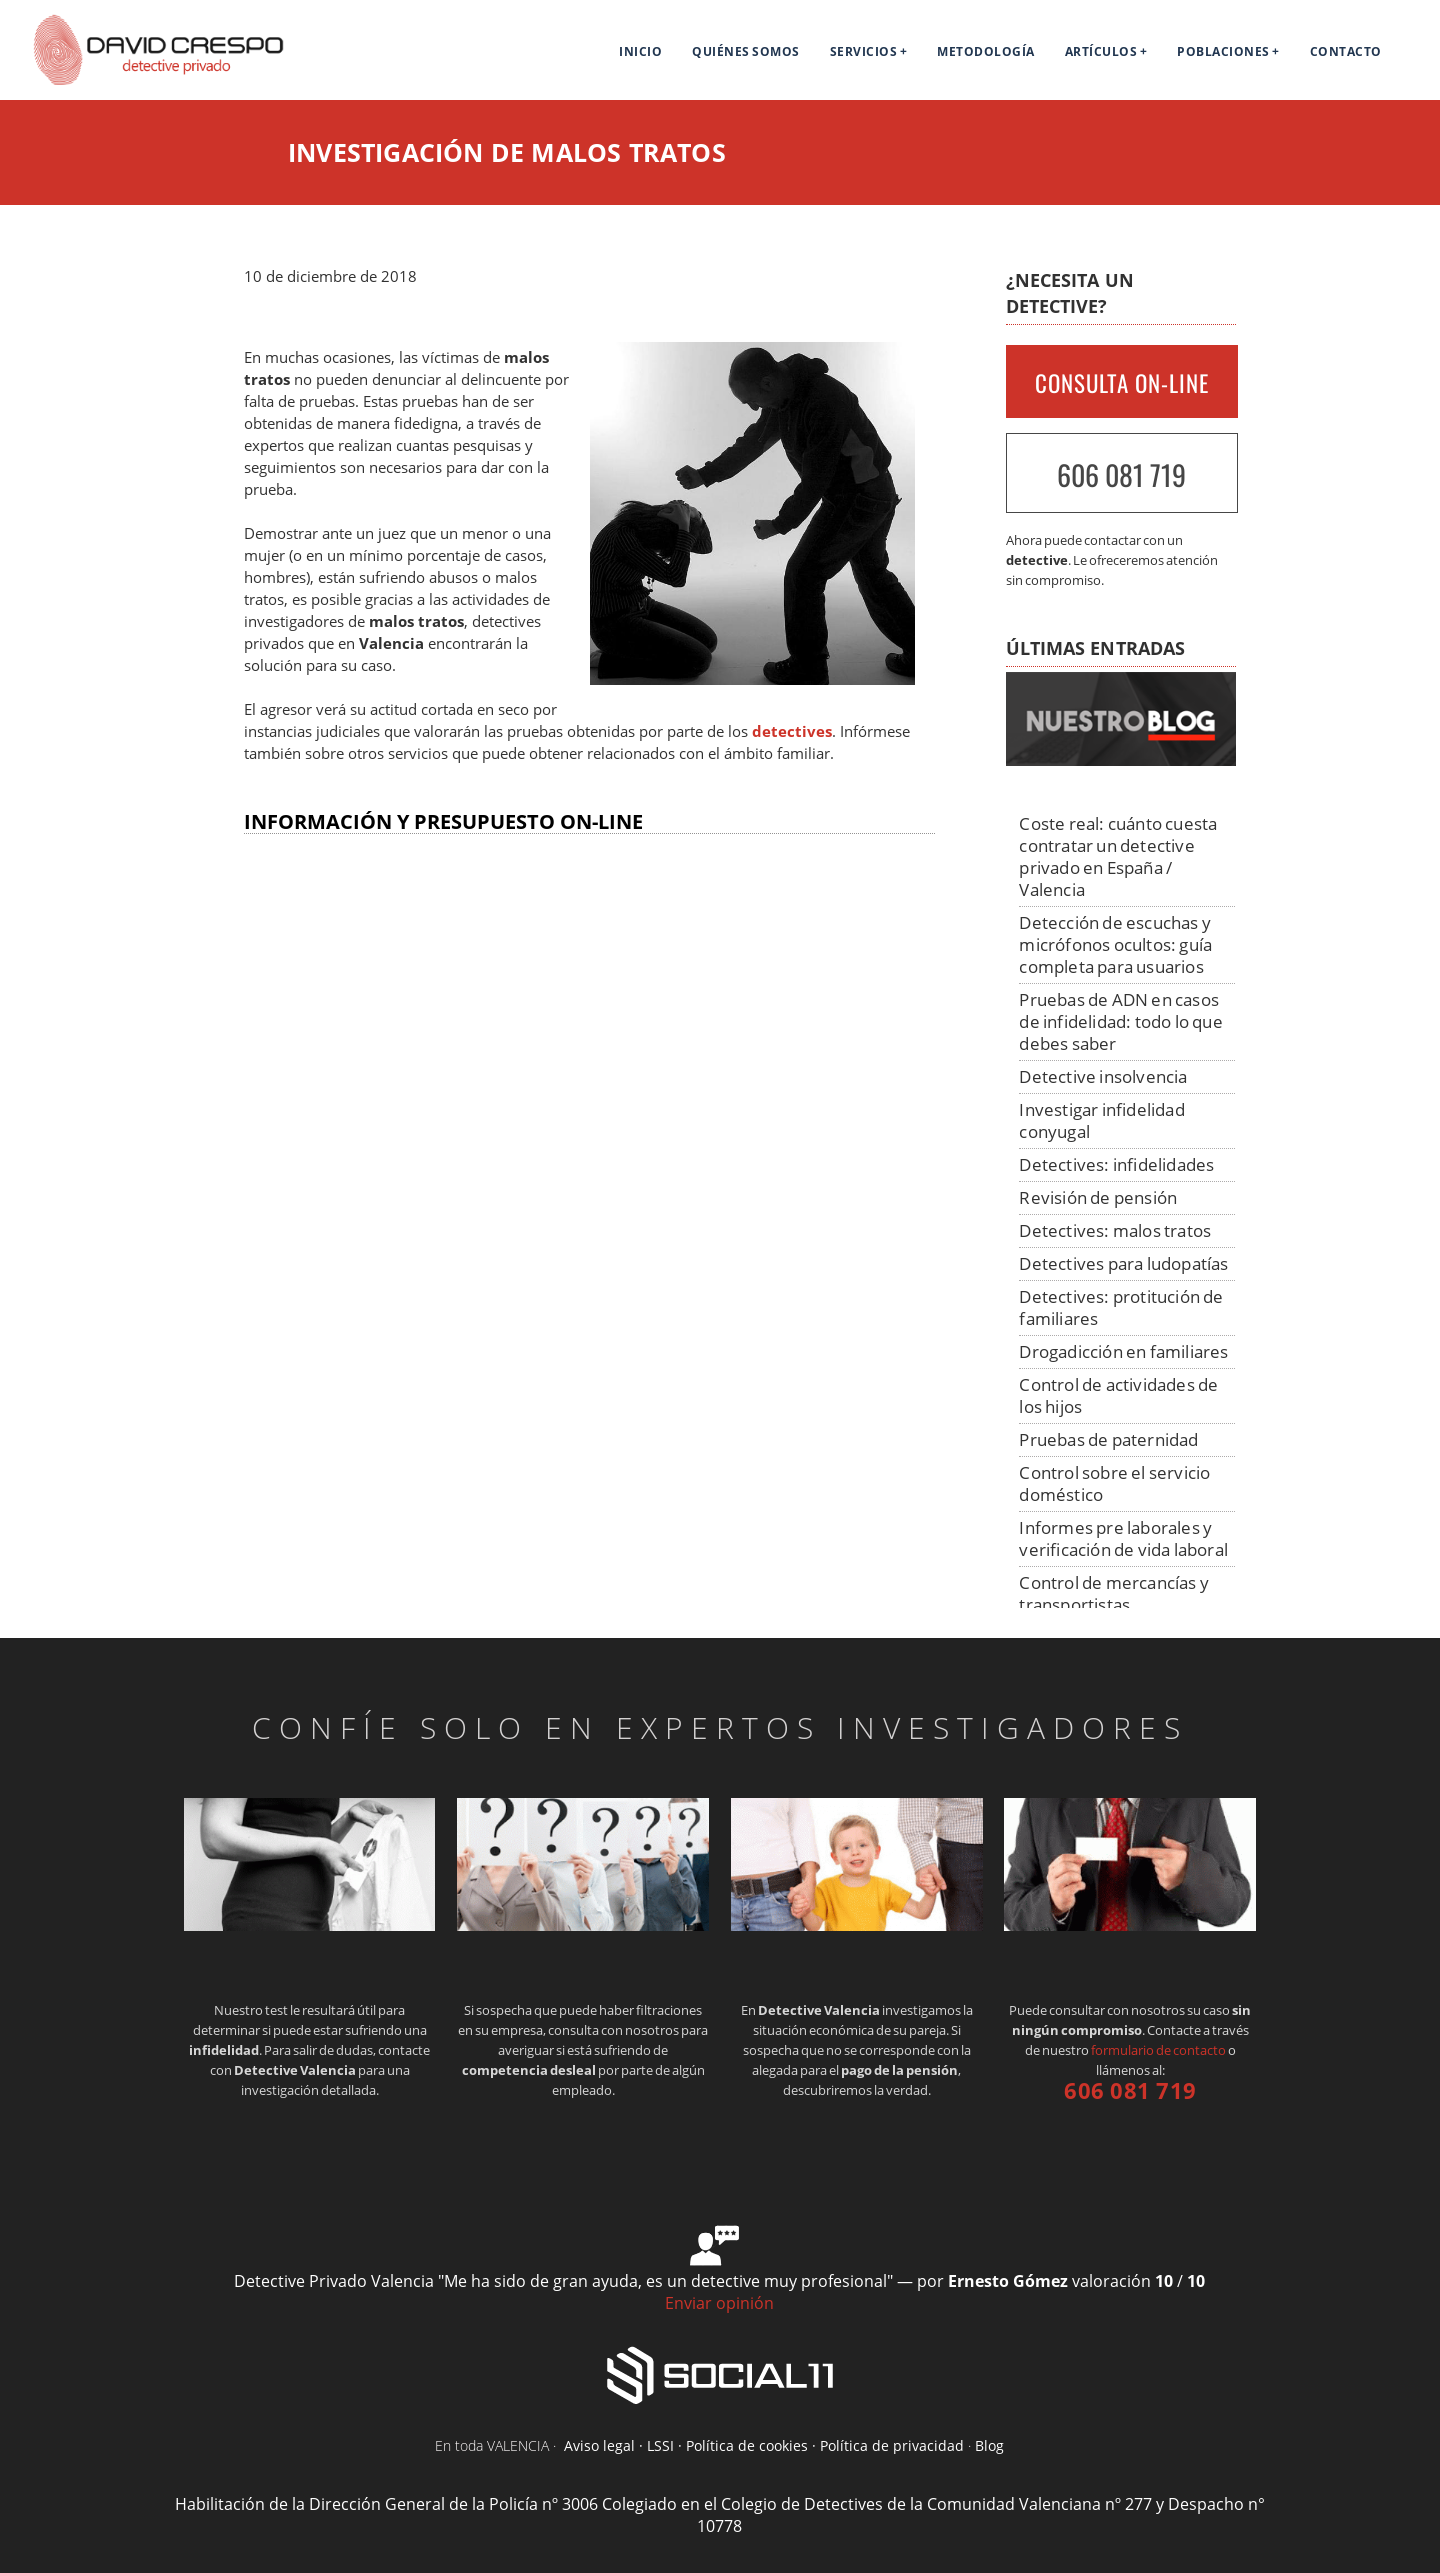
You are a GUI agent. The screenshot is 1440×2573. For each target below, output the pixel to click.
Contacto (1346, 51)
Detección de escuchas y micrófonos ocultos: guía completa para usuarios (1115, 944)
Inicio (640, 51)
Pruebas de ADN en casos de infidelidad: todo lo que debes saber (1120, 1021)
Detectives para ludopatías (1123, 1263)
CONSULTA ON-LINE (1122, 383)
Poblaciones (1223, 51)
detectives (792, 731)
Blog (989, 2445)
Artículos (1101, 51)
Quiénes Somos (746, 51)
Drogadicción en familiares (1123, 1351)
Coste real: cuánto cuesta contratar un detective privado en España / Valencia (1118, 856)
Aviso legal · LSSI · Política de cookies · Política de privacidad (764, 2445)
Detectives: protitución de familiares (1121, 1307)
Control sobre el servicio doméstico (1114, 1483)
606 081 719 (1121, 474)
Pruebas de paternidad (1108, 1439)
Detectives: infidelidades (1116, 1164)
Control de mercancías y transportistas (1114, 1593)
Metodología (986, 51)
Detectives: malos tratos (1115, 1230)
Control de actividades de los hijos (1118, 1395)
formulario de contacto (1158, 2050)
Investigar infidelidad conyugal (1101, 1120)
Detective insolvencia (1103, 1076)
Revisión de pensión (1098, 1197)
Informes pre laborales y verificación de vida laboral (1123, 1538)
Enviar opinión (719, 2303)
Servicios (864, 51)
